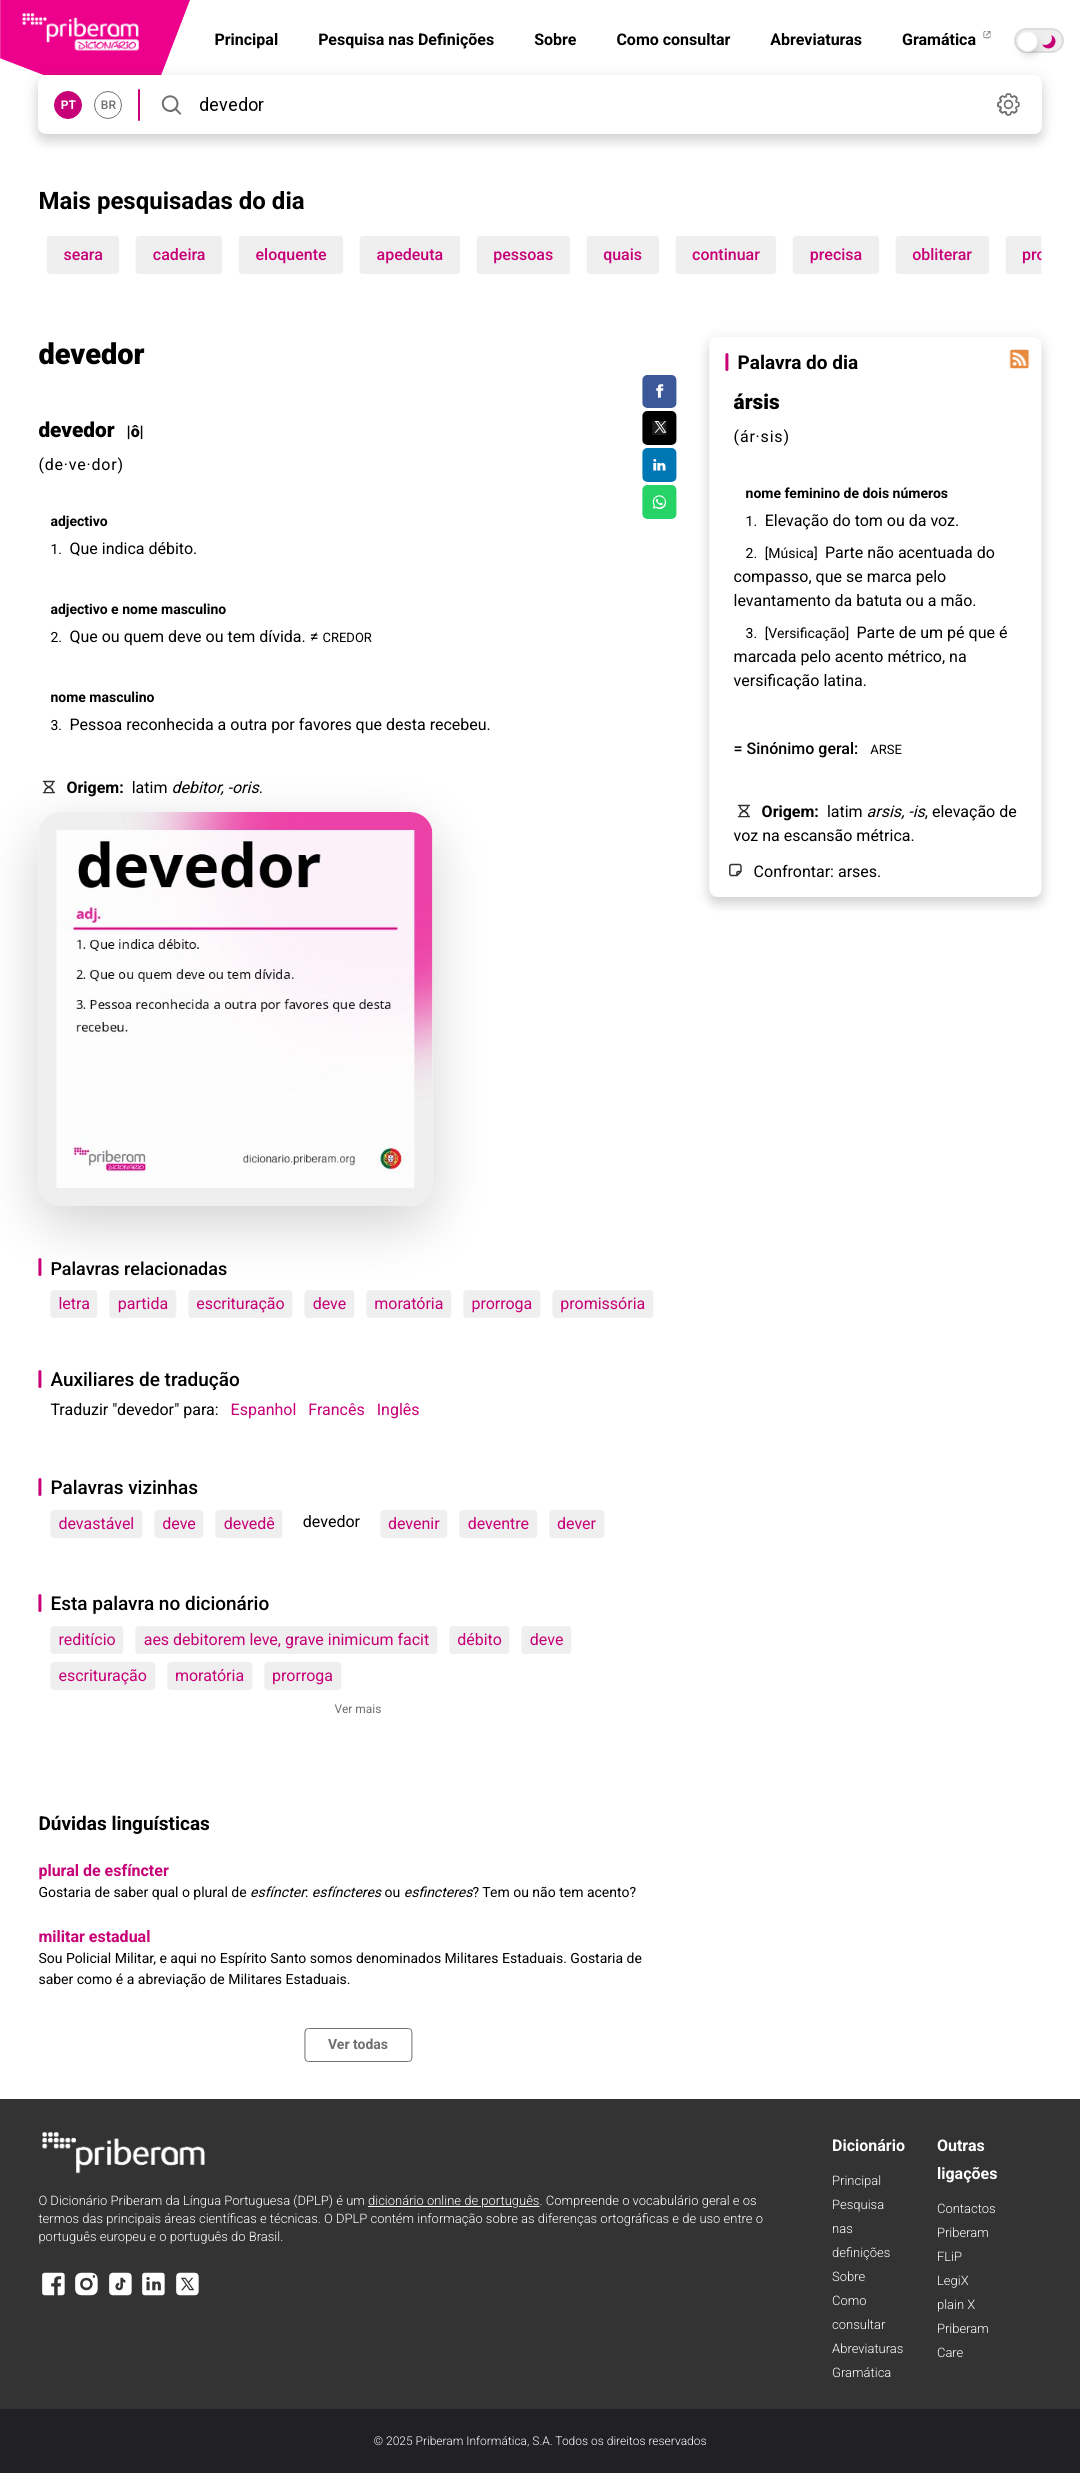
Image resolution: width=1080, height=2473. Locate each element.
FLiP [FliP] (949, 2257)
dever (576, 1523)
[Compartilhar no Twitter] (659, 428)
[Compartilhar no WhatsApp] (659, 502)
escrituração (240, 1303)
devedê (249, 1523)
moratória (408, 1303)
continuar (726, 254)
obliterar (942, 254)
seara (82, 254)
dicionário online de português (453, 2201)
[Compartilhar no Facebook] (659, 392)
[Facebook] (53, 2293)
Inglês (398, 1409)
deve (330, 1303)
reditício (86, 1639)
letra (73, 1303)
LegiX (953, 2281)
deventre (498, 1523)
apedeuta (410, 254)
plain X (956, 2305)
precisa (836, 254)
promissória (602, 1303)
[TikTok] (120, 2293)
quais (622, 254)
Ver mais (358, 1709)
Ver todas (358, 2045)
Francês (336, 1409)
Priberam (963, 2233)
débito (479, 1639)
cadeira (179, 254)
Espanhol (264, 1409)
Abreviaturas (816, 39)
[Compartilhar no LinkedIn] (659, 465)
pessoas (523, 254)
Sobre (555, 39)
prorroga (501, 1303)
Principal (856, 2181)
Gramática (948, 39)
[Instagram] (87, 2293)
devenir (414, 1523)
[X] (187, 2293)
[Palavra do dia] (1020, 359)
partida (143, 1303)
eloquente (290, 254)
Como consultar (673, 39)
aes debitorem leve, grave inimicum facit (287, 1639)
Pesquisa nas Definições (406, 39)
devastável (96, 1523)
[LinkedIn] (154, 2293)
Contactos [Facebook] (966, 2209)
